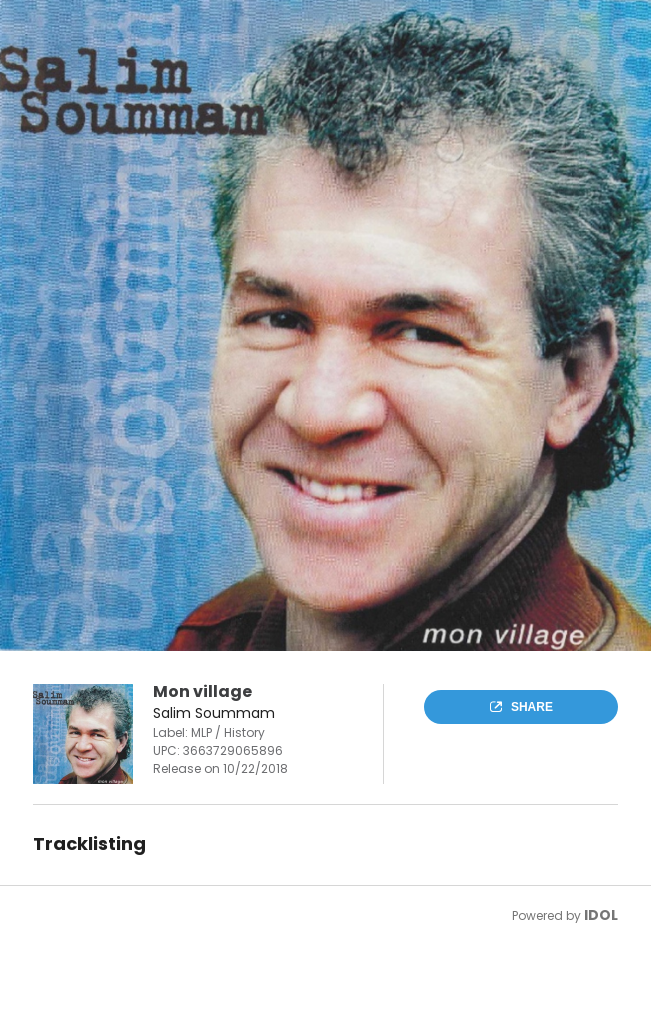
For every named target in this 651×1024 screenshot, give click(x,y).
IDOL (601, 915)
